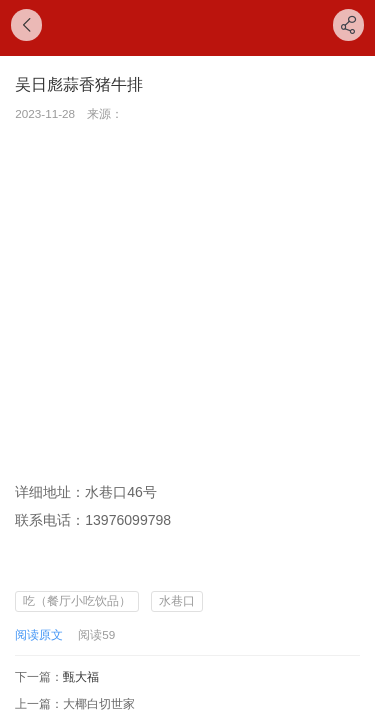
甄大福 (81, 676)
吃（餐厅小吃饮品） (77, 600)
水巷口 (177, 600)
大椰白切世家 (99, 703)
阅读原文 (39, 634)
